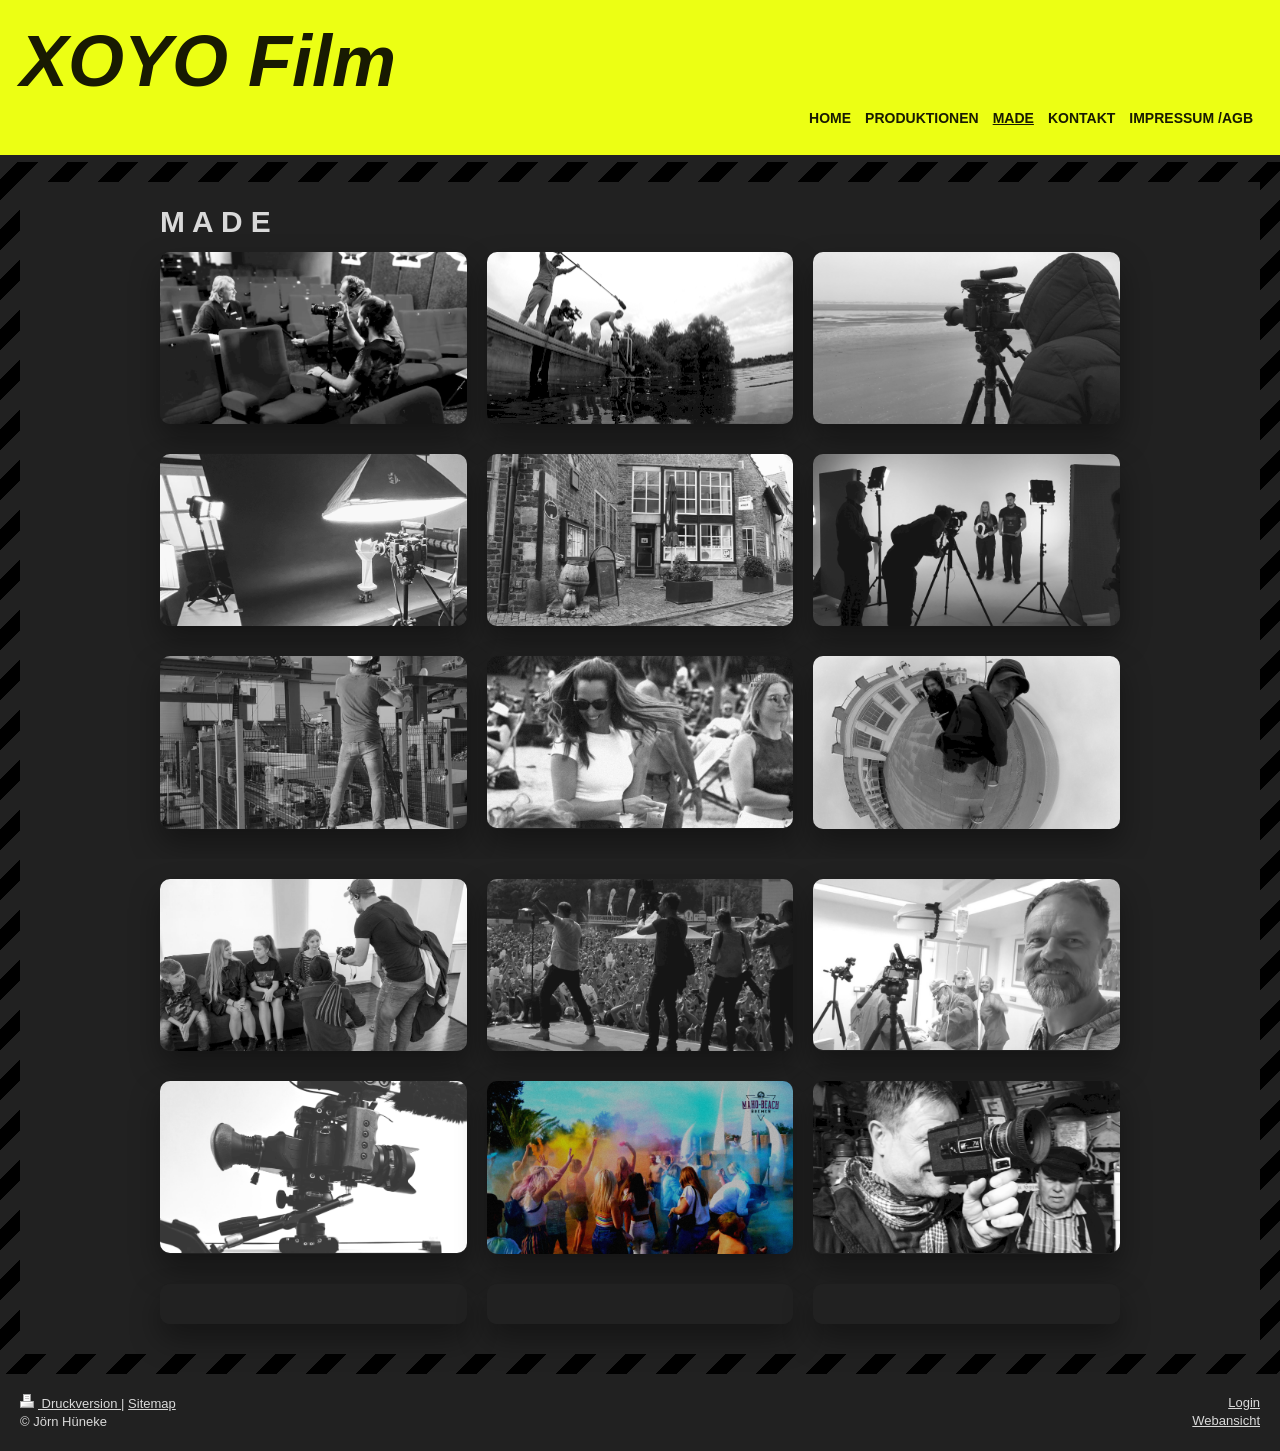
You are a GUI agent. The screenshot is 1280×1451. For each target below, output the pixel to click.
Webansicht (1226, 1420)
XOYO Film (208, 61)
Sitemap (152, 1403)
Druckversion (70, 1403)
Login (1244, 1402)
